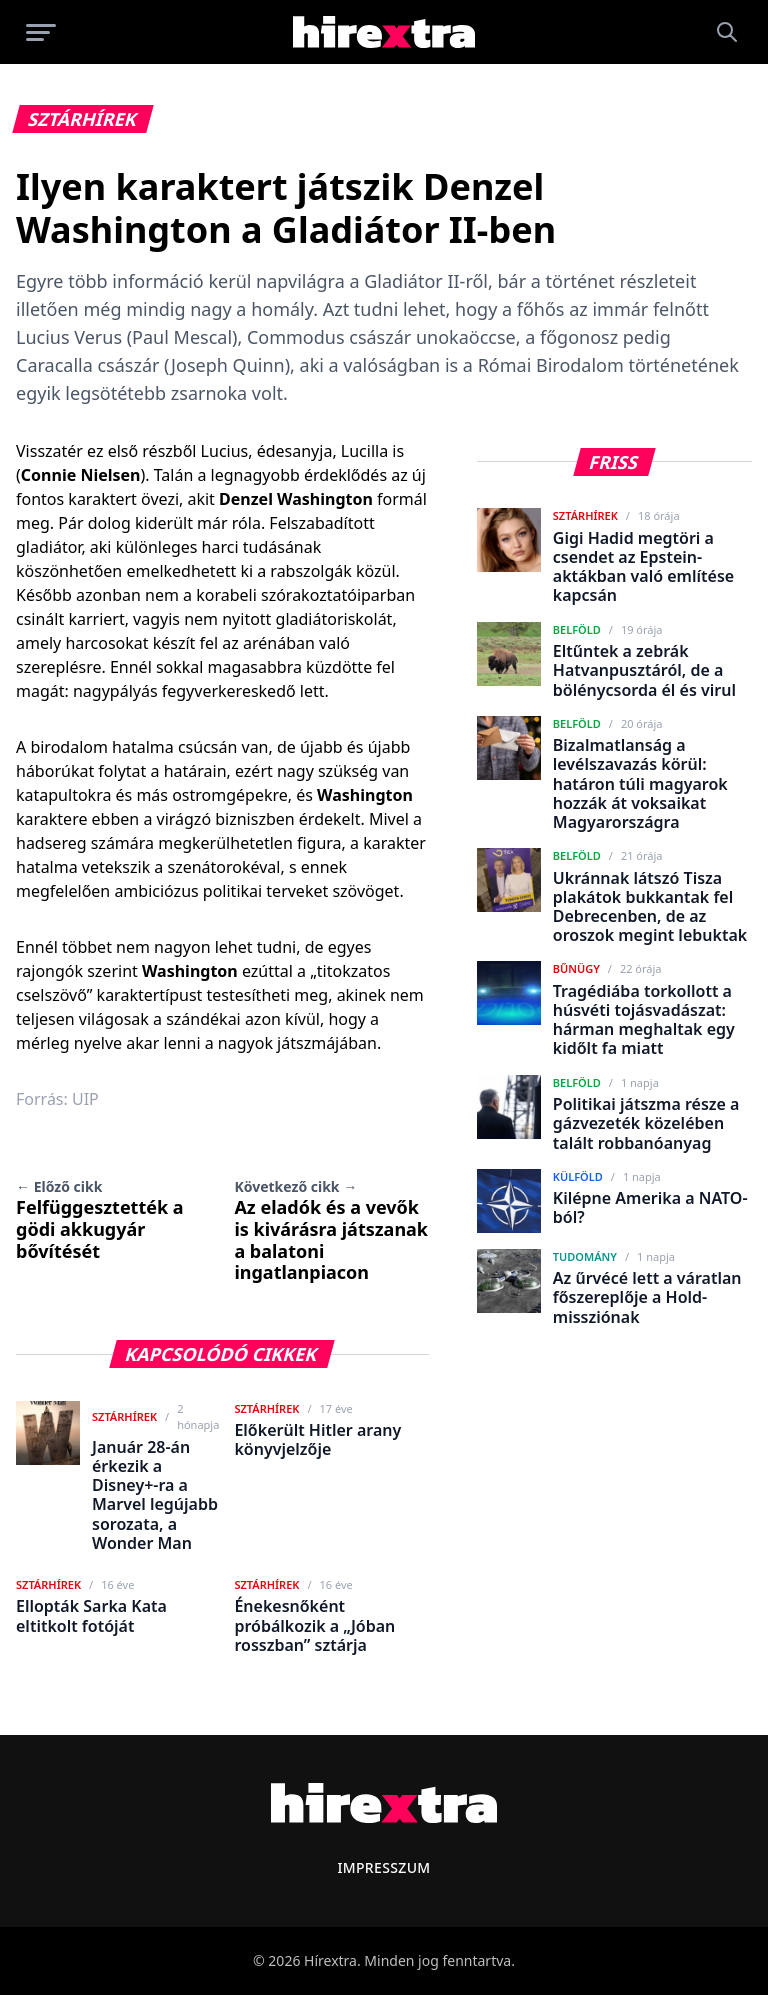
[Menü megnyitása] (41, 32)
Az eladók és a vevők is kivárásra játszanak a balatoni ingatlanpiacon (331, 1230)
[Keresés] (727, 32)
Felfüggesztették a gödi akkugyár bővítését (100, 1219)
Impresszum (383, 1867)
